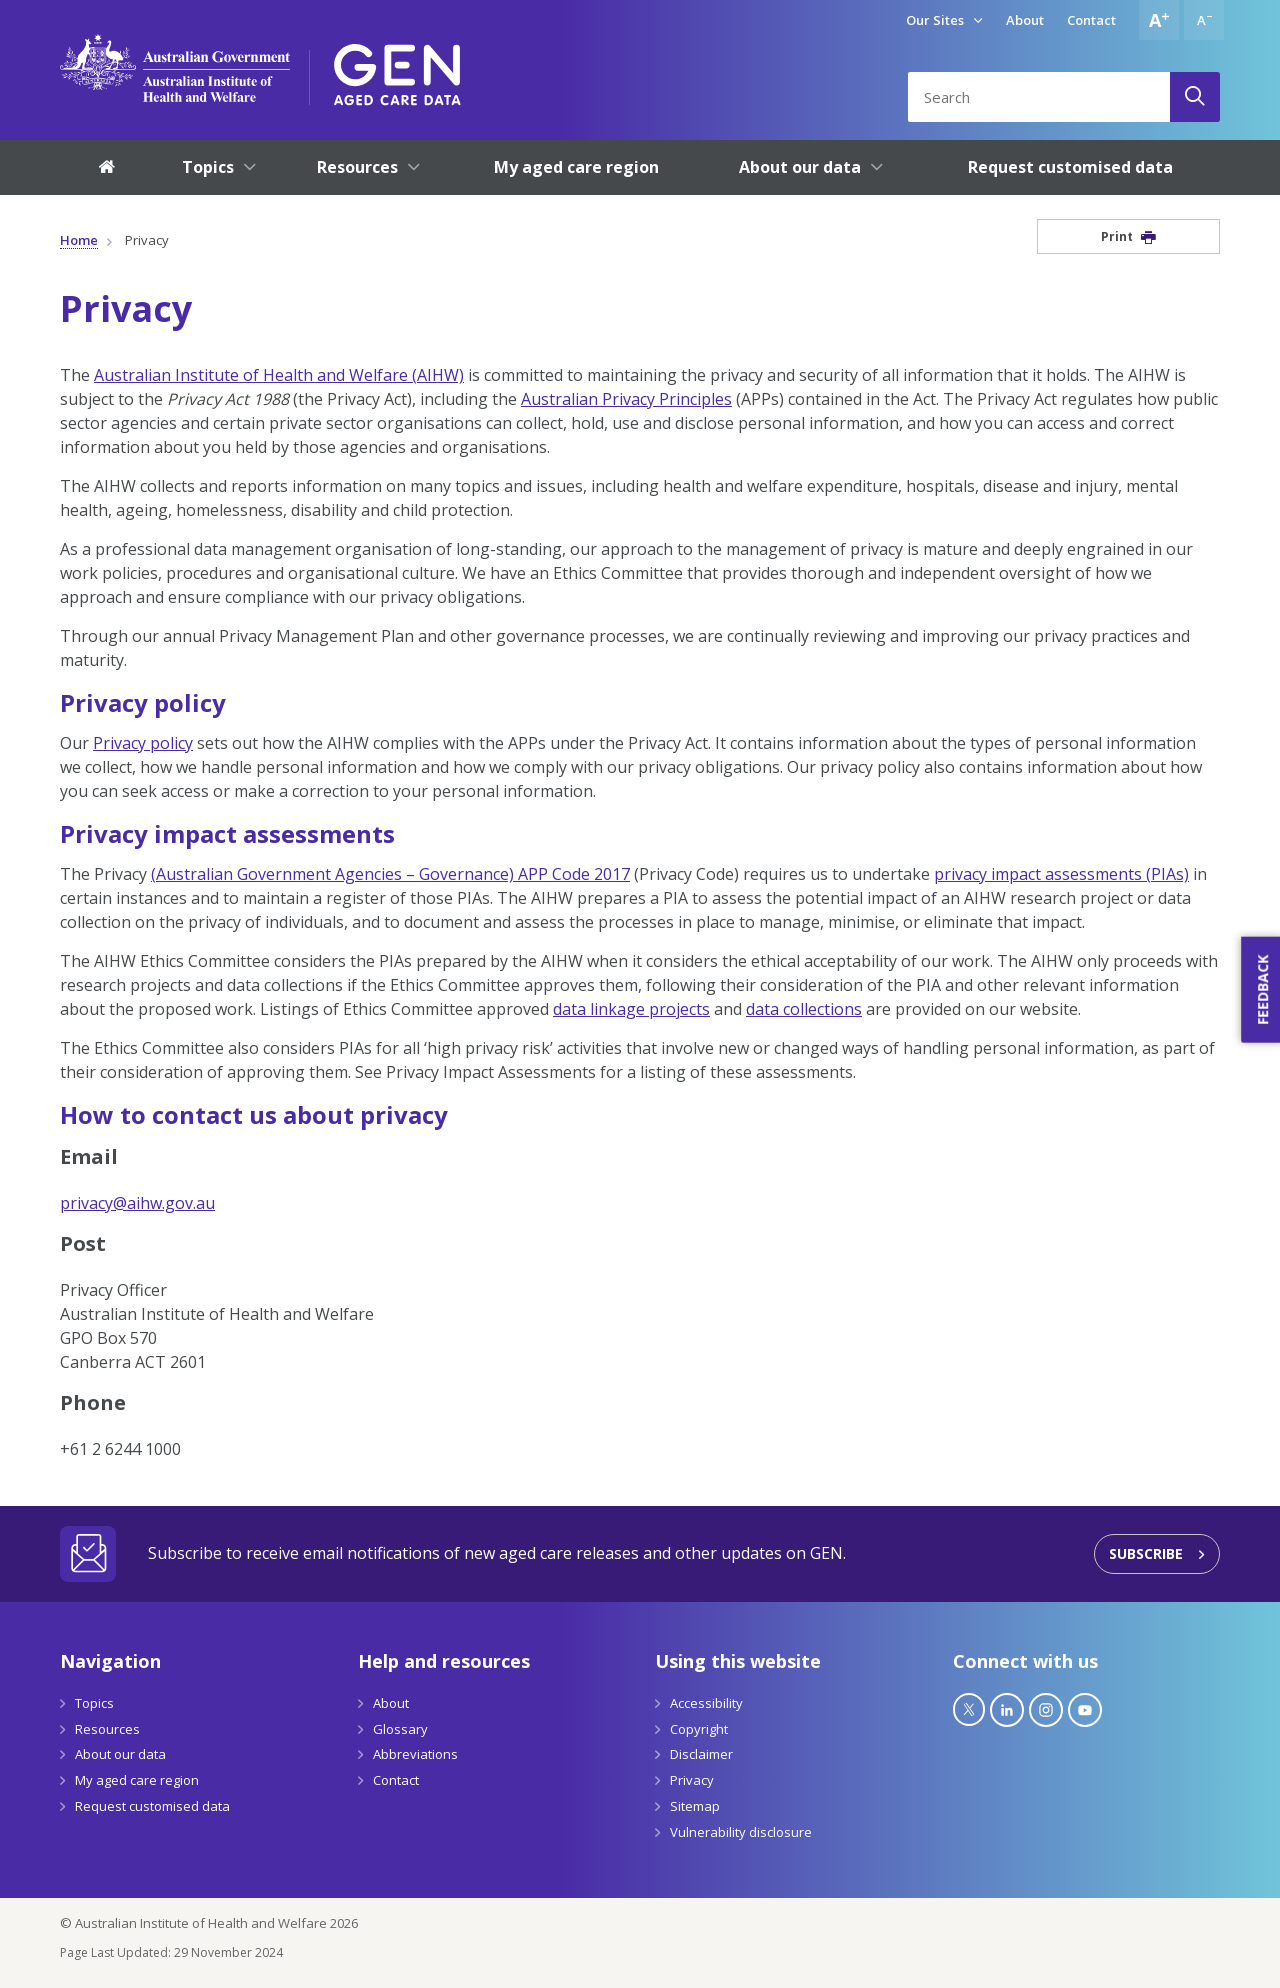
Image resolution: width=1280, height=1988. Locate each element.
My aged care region (137, 1780)
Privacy (692, 1780)
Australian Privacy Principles (626, 399)
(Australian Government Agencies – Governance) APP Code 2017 (390, 874)
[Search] (1195, 97)
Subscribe (1146, 1553)
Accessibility (706, 1703)
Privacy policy (143, 743)
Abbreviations (415, 1754)
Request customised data (152, 1806)
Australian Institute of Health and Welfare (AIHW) (279, 375)
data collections (804, 1009)
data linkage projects (631, 1009)
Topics (94, 1703)
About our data (120, 1754)
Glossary (400, 1729)
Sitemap (695, 1806)
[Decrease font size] (1204, 20)
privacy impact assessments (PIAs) (1061, 874)
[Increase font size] (1159, 20)
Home (79, 240)
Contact (1091, 20)
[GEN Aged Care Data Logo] (397, 68)
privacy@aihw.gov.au (137, 1203)
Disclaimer (701, 1754)
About (1025, 20)
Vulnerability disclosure (741, 1832)
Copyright (699, 1729)
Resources (107, 1729)
